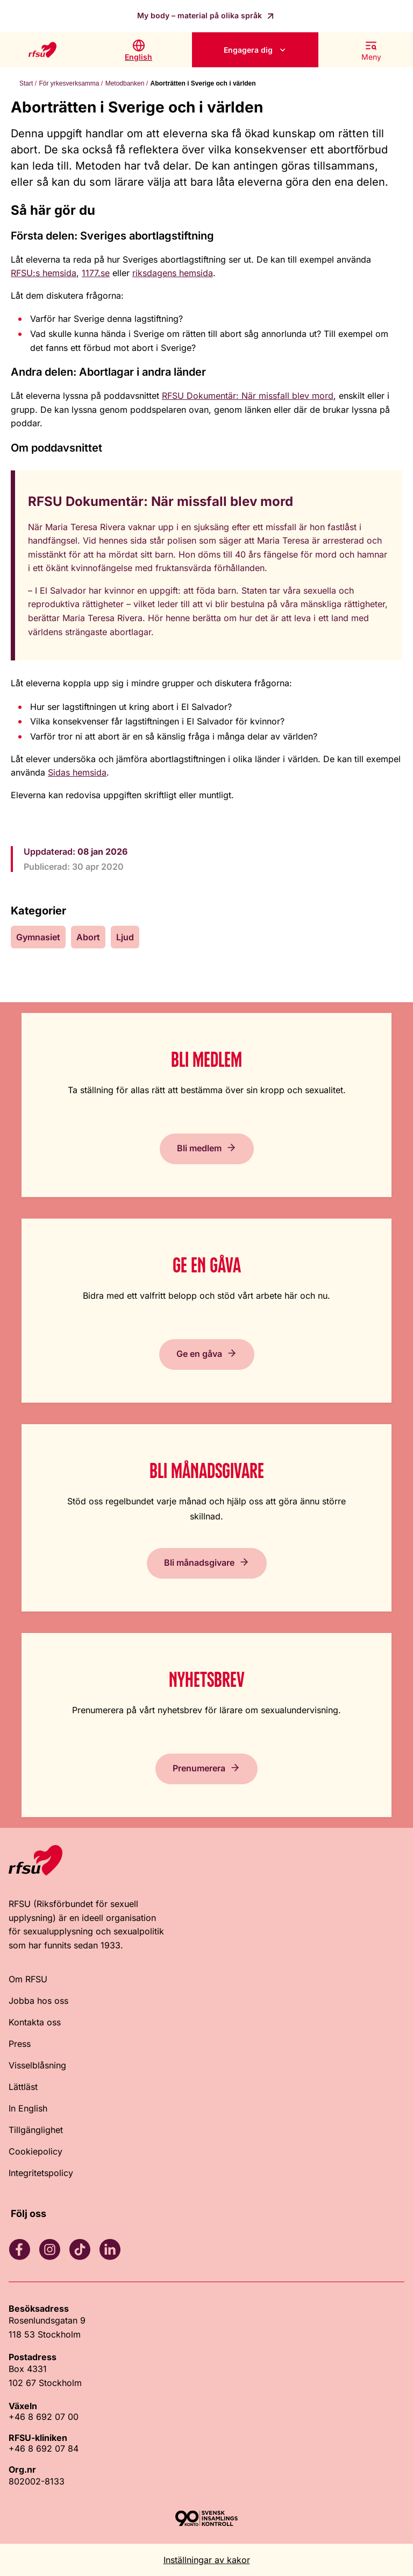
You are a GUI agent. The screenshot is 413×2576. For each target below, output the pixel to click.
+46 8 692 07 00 (44, 2416)
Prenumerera (199, 1768)
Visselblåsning (37, 2065)
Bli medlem (199, 1148)
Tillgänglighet (36, 2129)
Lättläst (23, 2086)
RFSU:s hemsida (43, 273)
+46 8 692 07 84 (44, 2448)
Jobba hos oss (38, 2000)
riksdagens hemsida (172, 273)
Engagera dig (248, 49)
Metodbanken (125, 83)
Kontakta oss (35, 2022)
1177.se (96, 273)
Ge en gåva (199, 1353)
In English (28, 2108)
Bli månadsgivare (199, 1562)
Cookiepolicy (35, 2151)
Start (26, 83)
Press (20, 2043)
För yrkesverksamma (69, 83)
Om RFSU (28, 1979)
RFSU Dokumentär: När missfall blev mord (247, 395)
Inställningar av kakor (206, 2559)
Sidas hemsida (77, 772)
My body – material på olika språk (200, 15)
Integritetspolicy (41, 2172)
